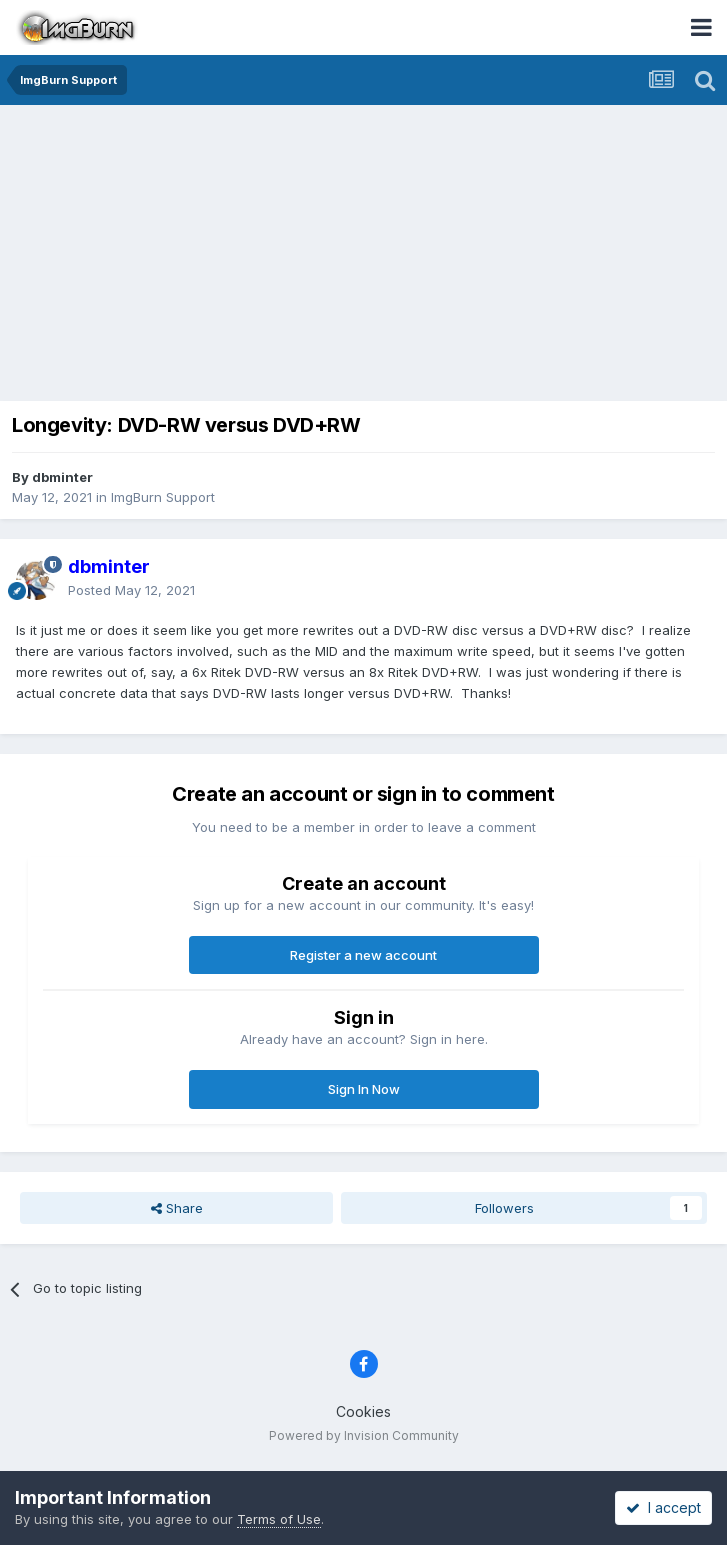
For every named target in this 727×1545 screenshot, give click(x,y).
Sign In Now (364, 1089)
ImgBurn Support (163, 497)
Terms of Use (279, 1519)
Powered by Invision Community (364, 1435)
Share (177, 1208)
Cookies (363, 1411)
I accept (663, 1507)
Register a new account (363, 955)
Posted (131, 590)
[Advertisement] (368, 255)
